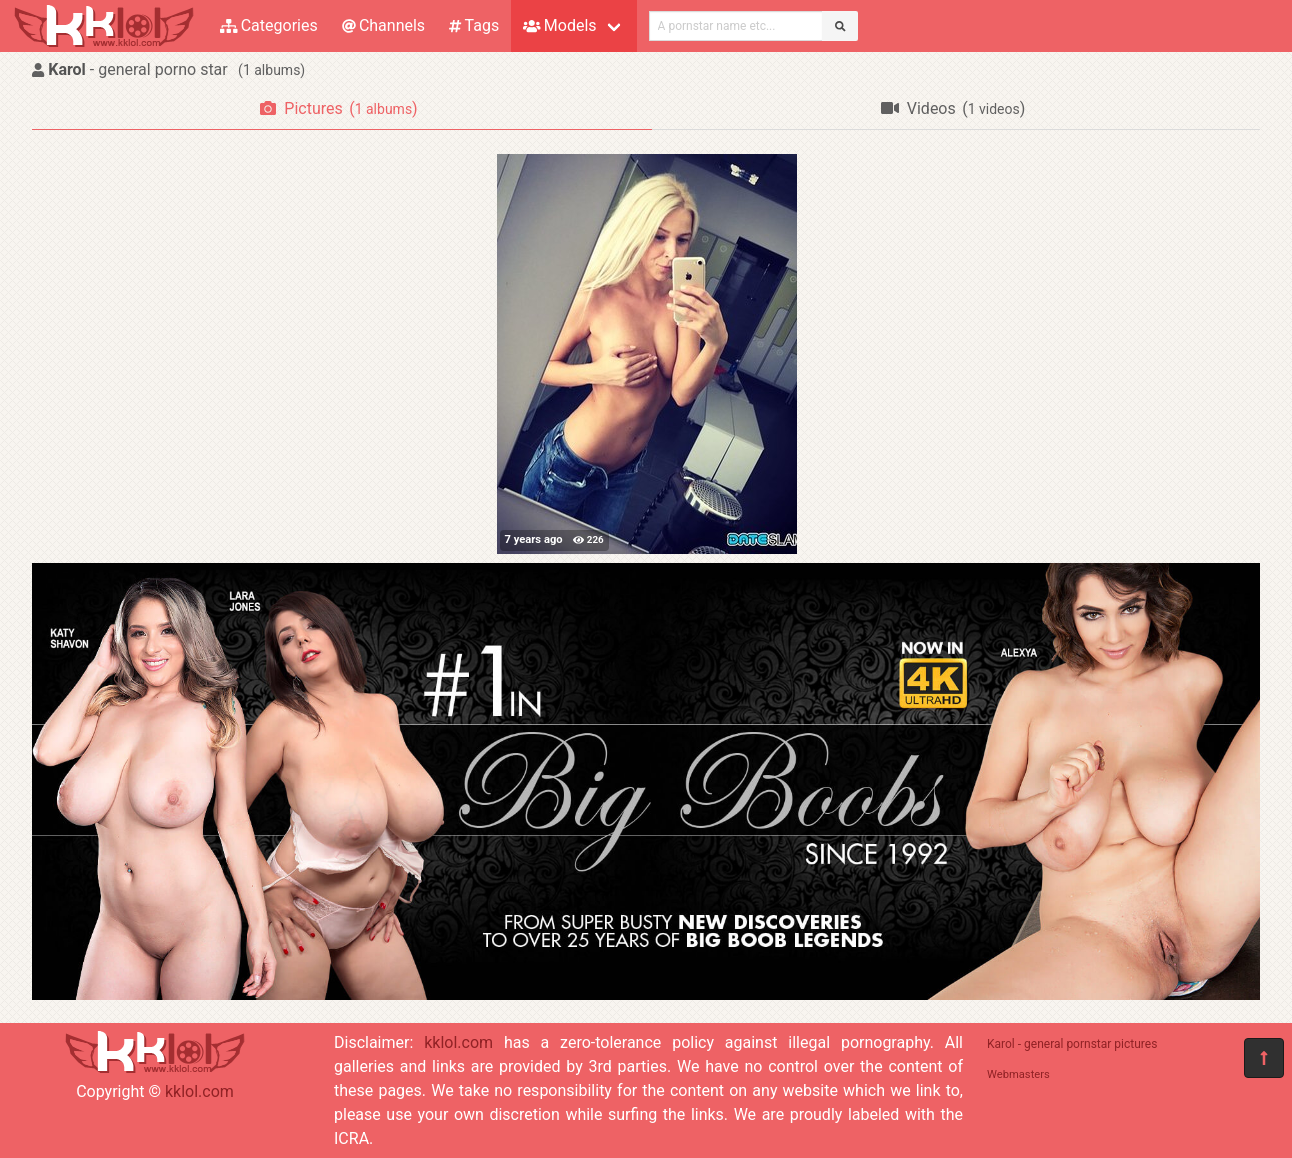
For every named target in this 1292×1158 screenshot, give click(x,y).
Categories (269, 25)
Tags (474, 25)
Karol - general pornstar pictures (1072, 1044)
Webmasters (1018, 1074)
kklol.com (199, 1091)
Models (559, 25)
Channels (383, 25)
